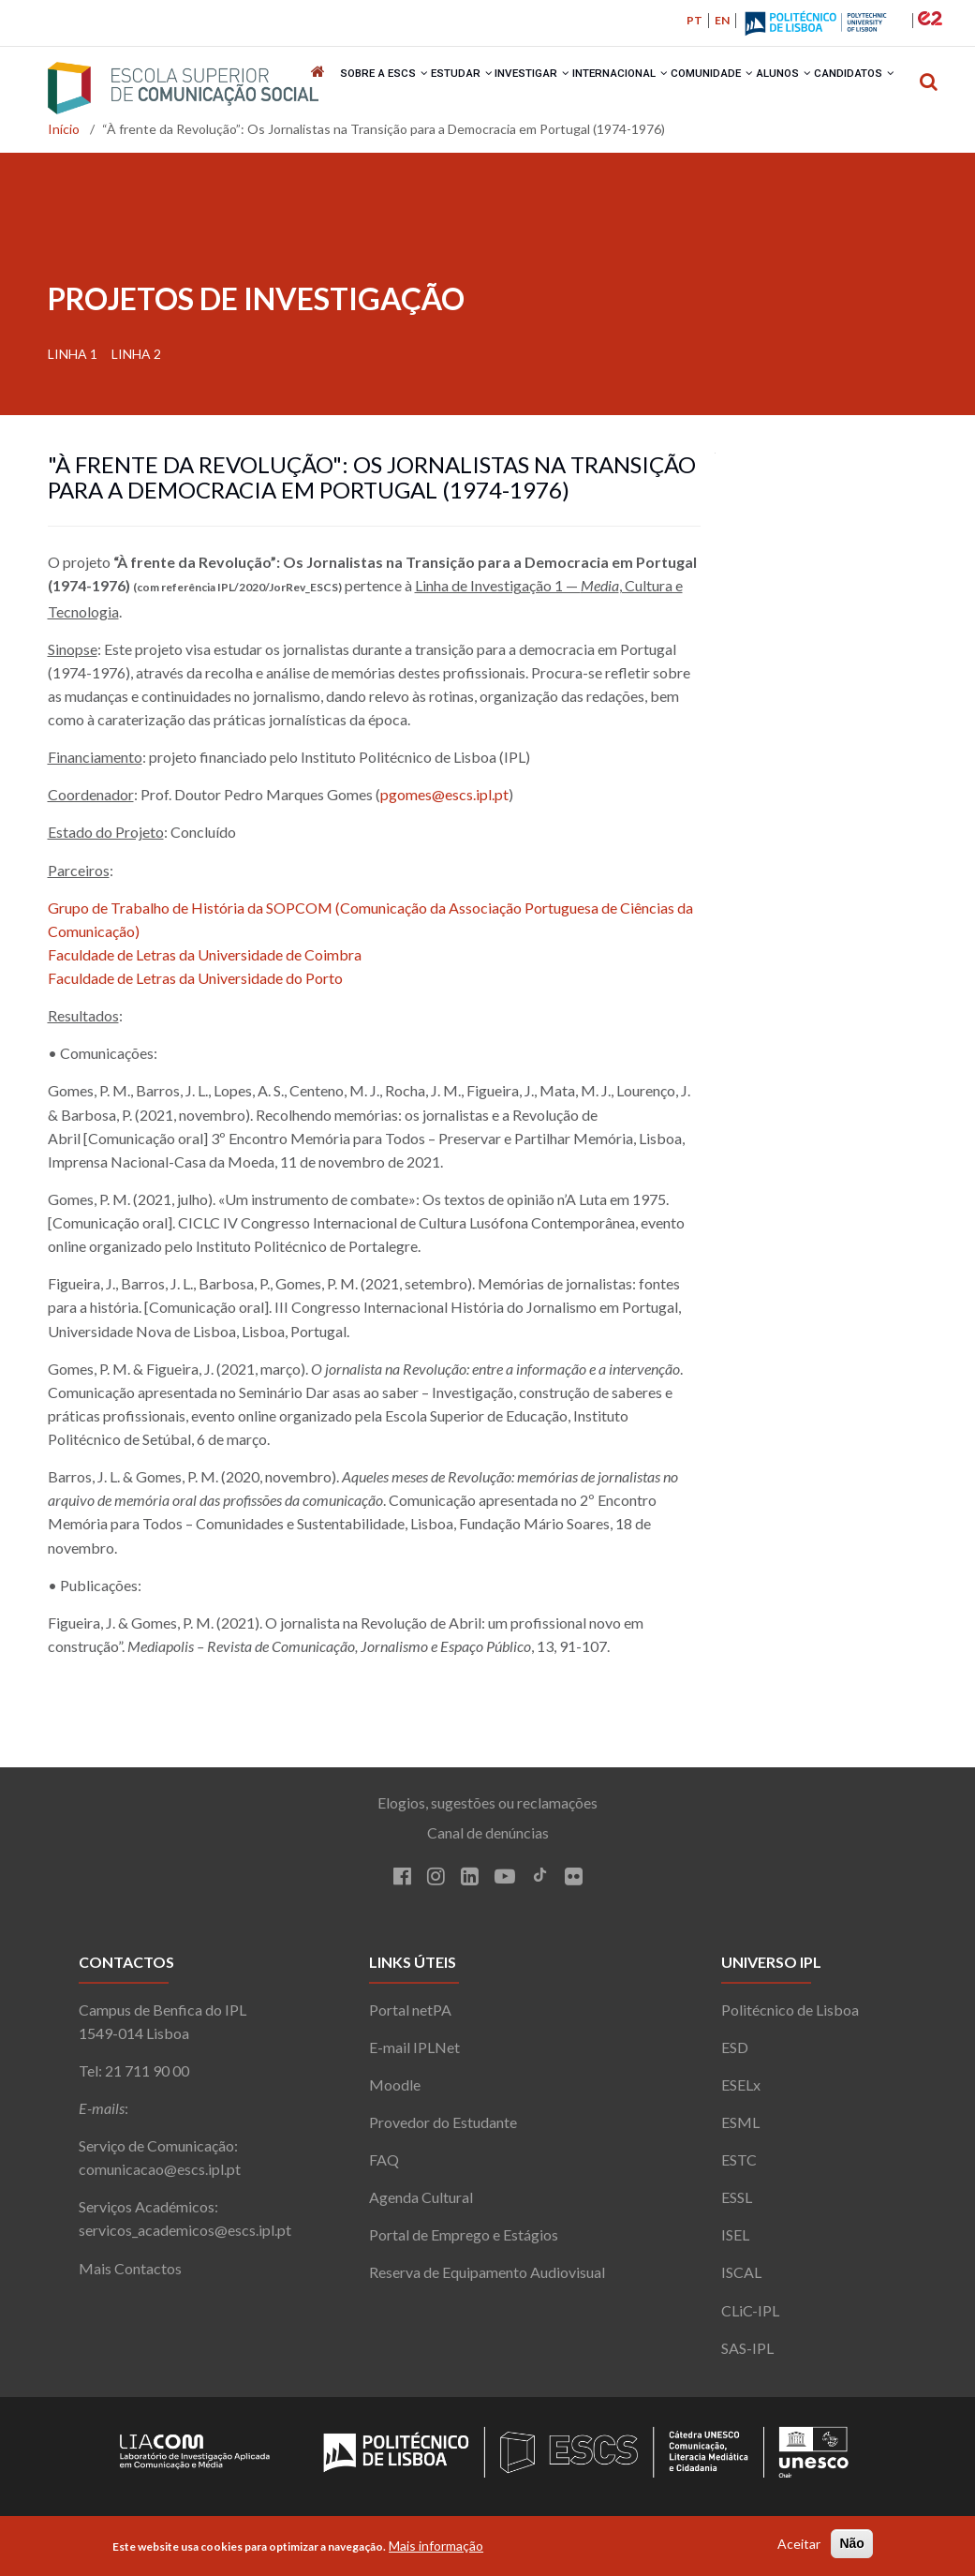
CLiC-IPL (750, 2317)
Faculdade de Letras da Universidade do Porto (195, 985)
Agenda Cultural (421, 2204)
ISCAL (741, 2279)
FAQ (384, 2167)
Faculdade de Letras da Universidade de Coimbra (205, 961)
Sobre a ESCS (378, 88)
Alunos (790, 88)
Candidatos (864, 88)
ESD (734, 2053)
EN (722, 20)
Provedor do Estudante (443, 2128)
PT (694, 20)
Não (851, 2543)
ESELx (741, 2091)
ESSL (736, 2204)
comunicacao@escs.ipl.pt (160, 2176)
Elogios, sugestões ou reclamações (487, 1810)
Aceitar (798, 2544)
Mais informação (436, 2546)
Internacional (620, 88)
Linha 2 (136, 360)
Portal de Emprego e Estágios (463, 2242)
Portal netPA (410, 2016)
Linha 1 (72, 360)
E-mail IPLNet (414, 2053)
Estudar (457, 88)
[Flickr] (573, 1885)
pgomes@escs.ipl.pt (444, 802)
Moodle (395, 2091)
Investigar (530, 88)
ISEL (735, 2242)
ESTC (739, 2167)
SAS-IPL (747, 2354)
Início (64, 136)
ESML (740, 2128)
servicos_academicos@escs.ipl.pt (185, 2237)
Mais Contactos (130, 2275)
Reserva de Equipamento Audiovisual (487, 2279)
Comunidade (715, 88)
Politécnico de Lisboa (790, 2016)
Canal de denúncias (488, 1840)
